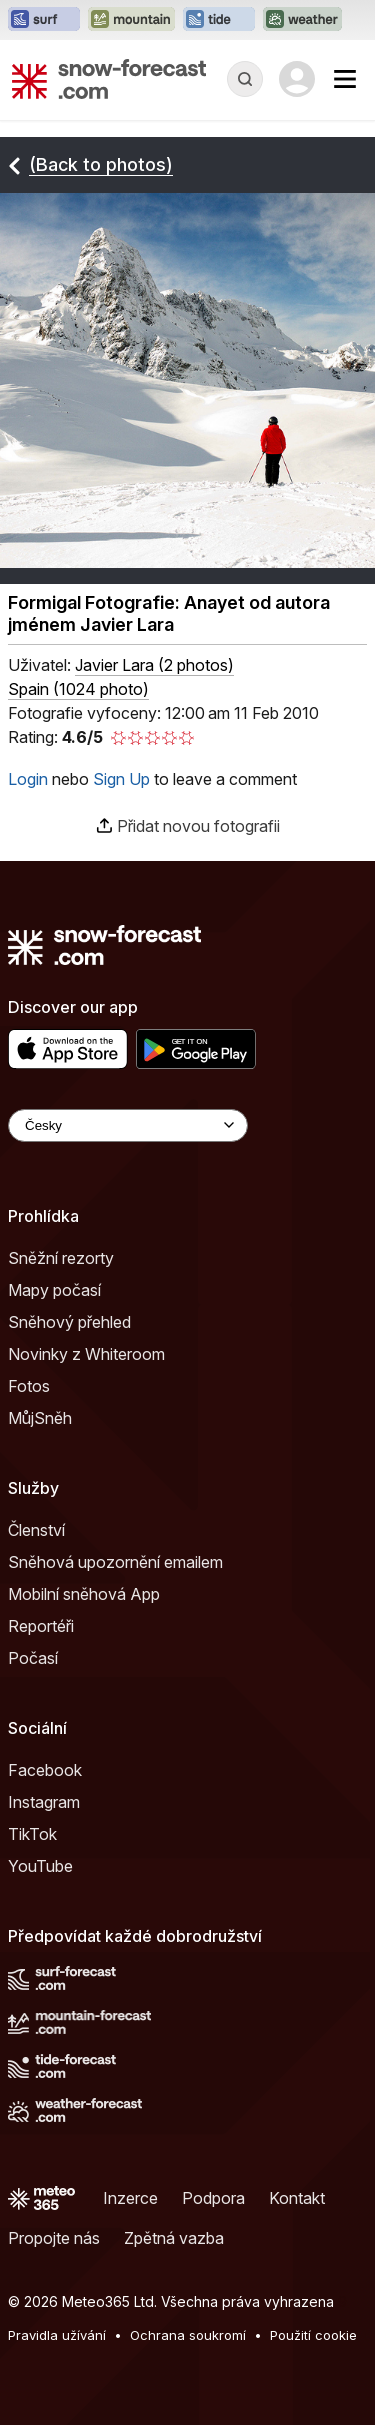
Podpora (213, 2198)
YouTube (40, 1866)
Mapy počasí (54, 1290)
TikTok (32, 1834)
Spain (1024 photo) (78, 689)
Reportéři (41, 1626)
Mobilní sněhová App (84, 1594)
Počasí (33, 1658)
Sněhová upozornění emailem (115, 1562)
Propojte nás (54, 2238)
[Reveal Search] (245, 79)
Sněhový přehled (69, 1322)
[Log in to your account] (297, 79)
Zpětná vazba (174, 2238)
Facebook (45, 1770)
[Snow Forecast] (109, 79)
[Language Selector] (128, 1125)
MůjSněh (40, 1418)
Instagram (44, 1802)
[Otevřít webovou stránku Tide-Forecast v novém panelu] (219, 20)
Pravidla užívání (57, 2335)
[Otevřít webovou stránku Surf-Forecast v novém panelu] (44, 20)
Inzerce (130, 2198)
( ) (154, 665)
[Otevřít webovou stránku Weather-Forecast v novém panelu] (302, 20)
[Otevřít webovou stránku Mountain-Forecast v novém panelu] (131, 20)
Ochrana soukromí (188, 2335)
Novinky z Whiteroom (86, 1354)
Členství (36, 1530)
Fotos (29, 1386)
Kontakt (297, 2198)
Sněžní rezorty (61, 1258)
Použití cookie (313, 2335)
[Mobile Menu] (345, 79)
